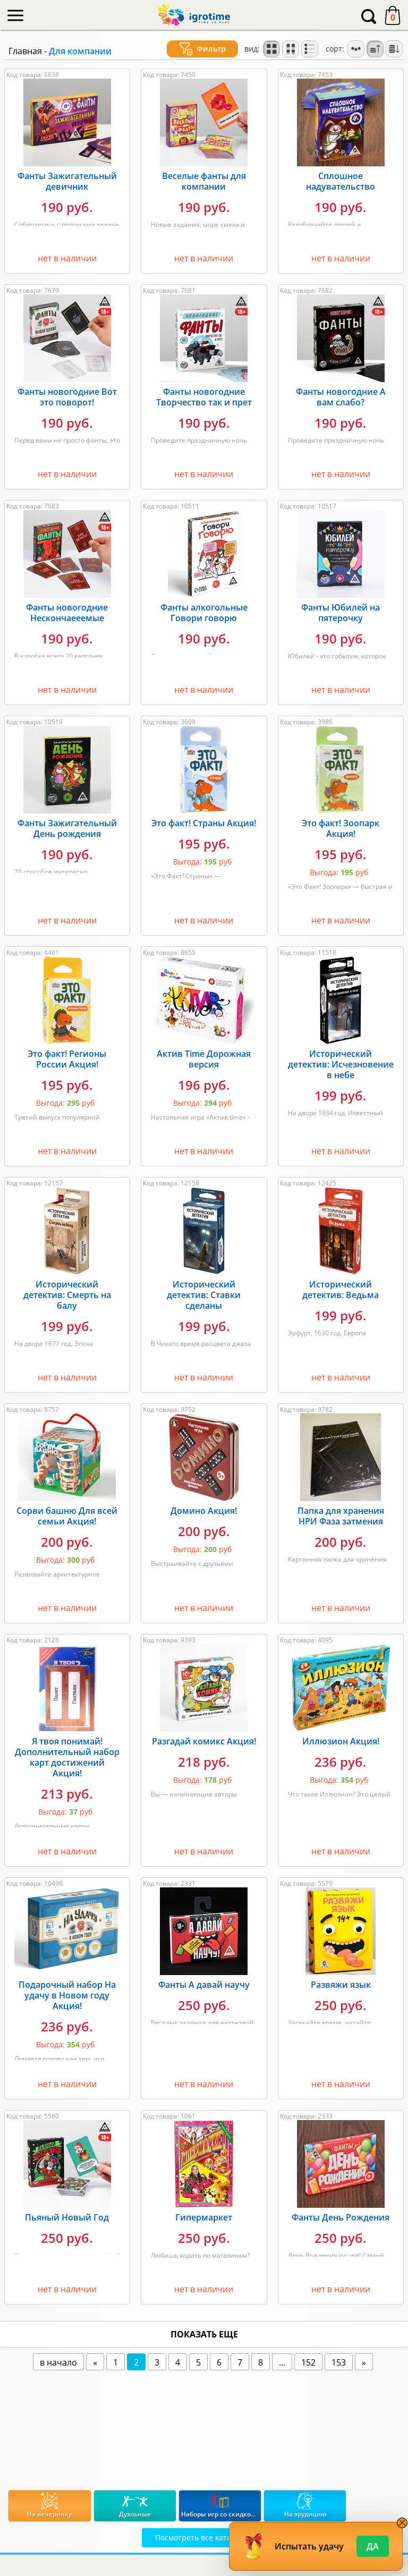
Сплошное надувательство (340, 181)
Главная (25, 51)
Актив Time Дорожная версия (204, 1059)
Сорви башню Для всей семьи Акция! (66, 1516)
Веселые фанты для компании (204, 181)
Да (373, 2546)
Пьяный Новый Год (67, 2217)
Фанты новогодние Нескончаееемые (67, 612)
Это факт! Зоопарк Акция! (340, 828)
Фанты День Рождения (340, 2217)
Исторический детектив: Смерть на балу (67, 1295)
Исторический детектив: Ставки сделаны (204, 1295)
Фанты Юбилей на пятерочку (340, 612)
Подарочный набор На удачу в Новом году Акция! (67, 1995)
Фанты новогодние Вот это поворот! (67, 397)
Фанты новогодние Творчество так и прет (204, 397)
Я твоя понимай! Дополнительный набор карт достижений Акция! (67, 1757)
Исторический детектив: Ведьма (340, 1289)
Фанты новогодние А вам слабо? (341, 397)
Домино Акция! (204, 1510)
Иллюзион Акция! (340, 1741)
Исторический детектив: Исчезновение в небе (341, 1064)
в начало (58, 2362)
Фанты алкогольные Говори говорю (204, 612)
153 (339, 2362)
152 (308, 2362)
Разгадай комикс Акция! (204, 1741)
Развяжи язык (341, 1984)
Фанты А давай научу (204, 1984)
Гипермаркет (203, 2217)
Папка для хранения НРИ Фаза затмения (341, 1516)
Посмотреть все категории (204, 2537)
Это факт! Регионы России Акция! (67, 1059)
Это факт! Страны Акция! (203, 823)
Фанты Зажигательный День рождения (67, 828)
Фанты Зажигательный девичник (67, 181)
